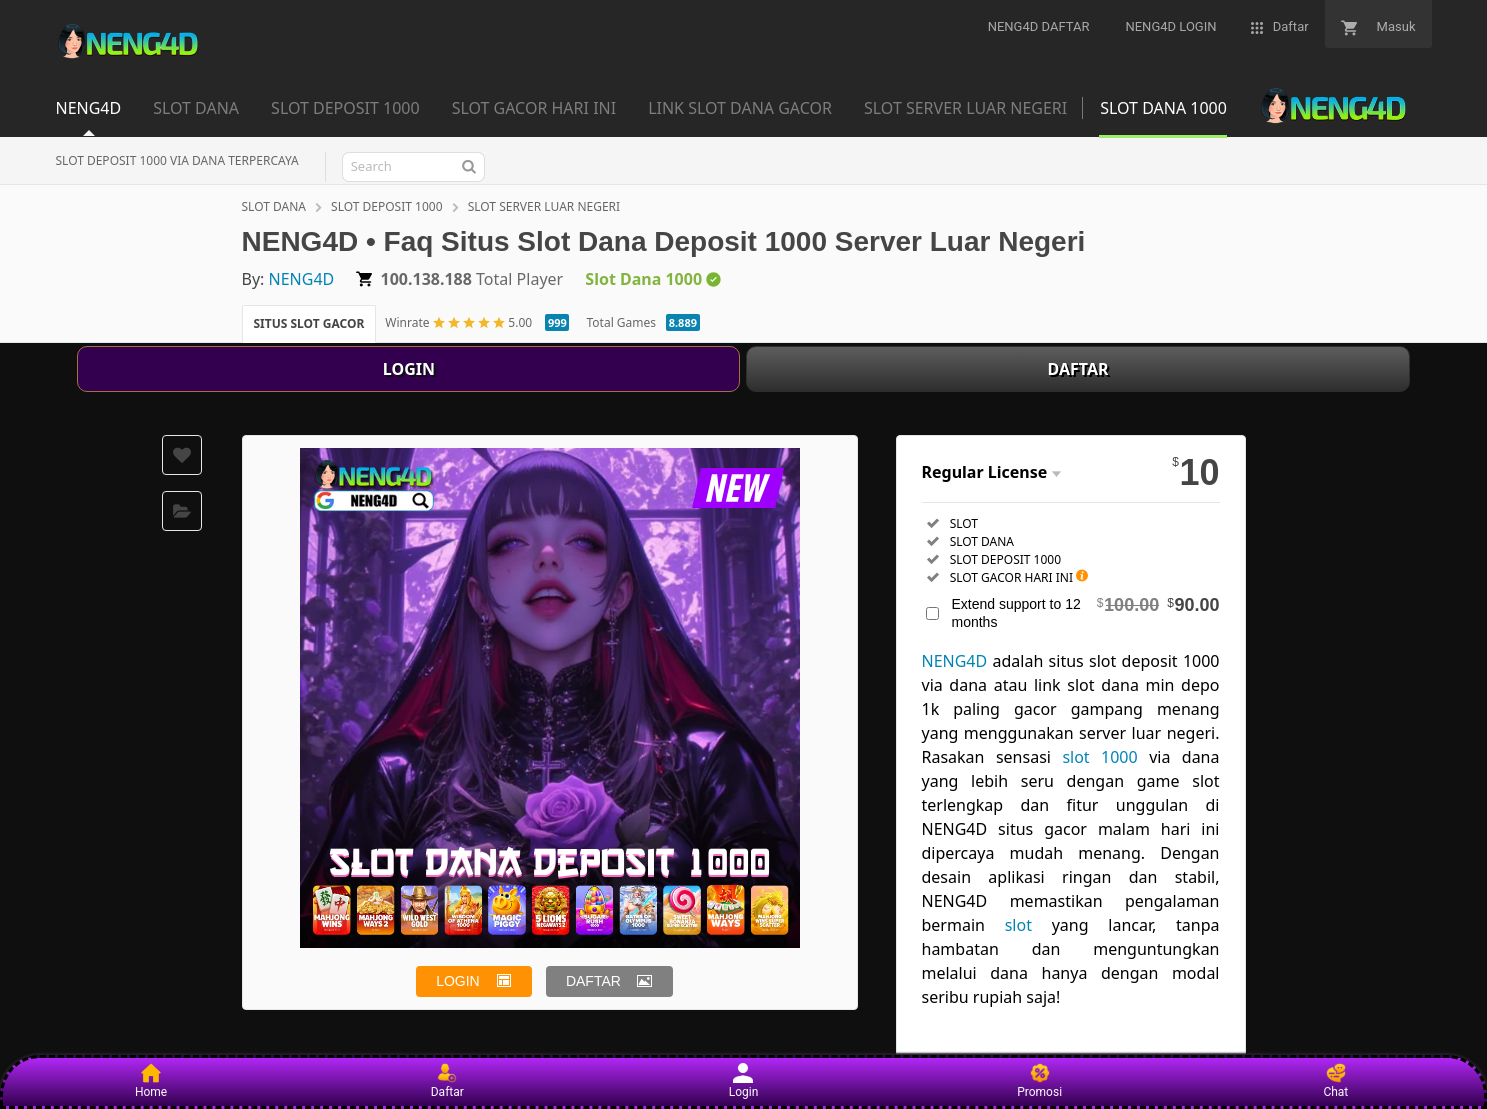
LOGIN (409, 369)
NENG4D (302, 279)
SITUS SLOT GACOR (309, 323)
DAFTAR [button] (593, 981)
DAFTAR (1078, 369)
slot (1018, 925)
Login (744, 1081)
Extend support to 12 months (1086, 612)
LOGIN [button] (458, 981)
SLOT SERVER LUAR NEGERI (544, 206)
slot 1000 (1099, 757)
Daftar (447, 1081)
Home (151, 1081)
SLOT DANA (274, 206)
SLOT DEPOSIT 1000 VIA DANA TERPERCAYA (177, 160)
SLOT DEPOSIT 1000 (386, 206)
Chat (1335, 1081)
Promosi (1039, 1081)
